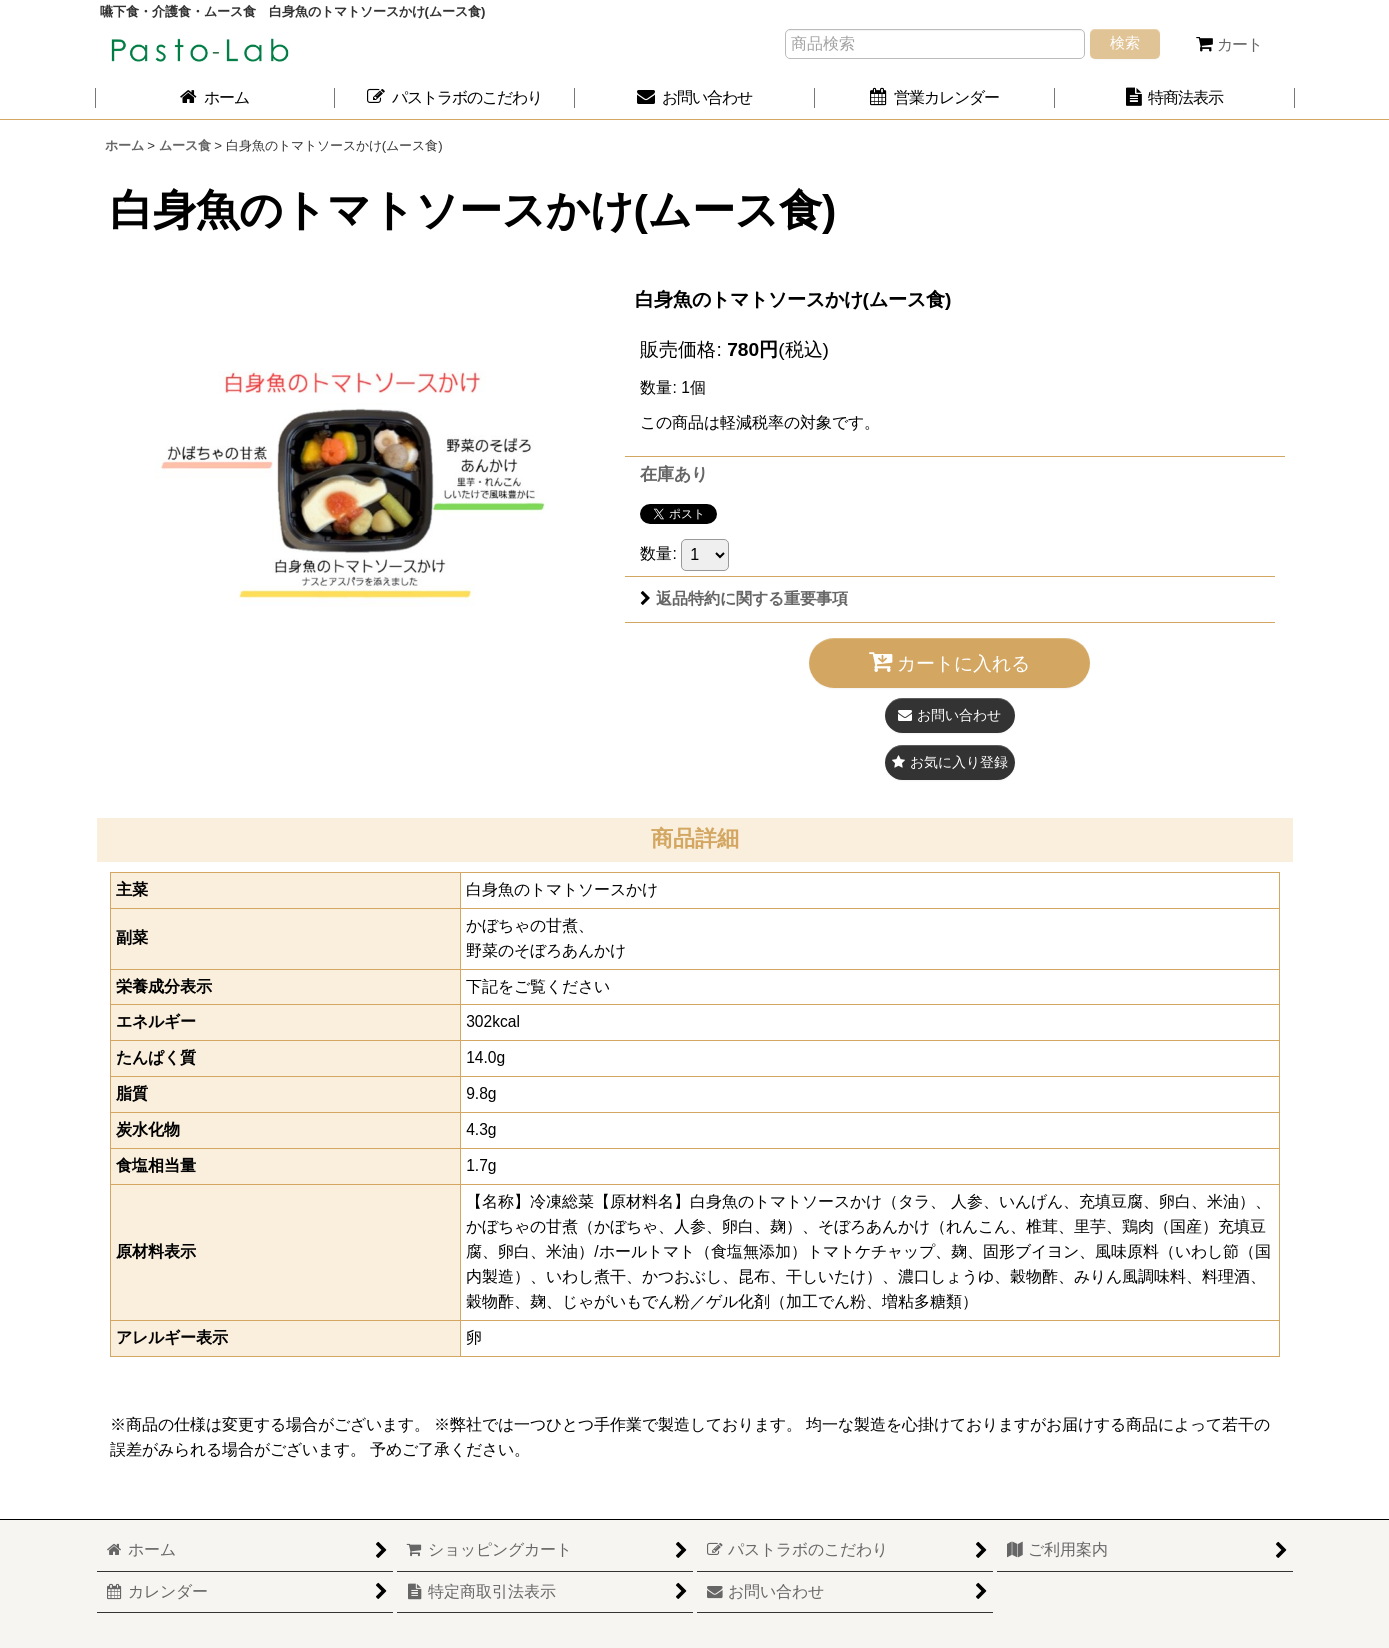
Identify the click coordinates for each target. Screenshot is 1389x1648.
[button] (950, 762)
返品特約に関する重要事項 (744, 598)
